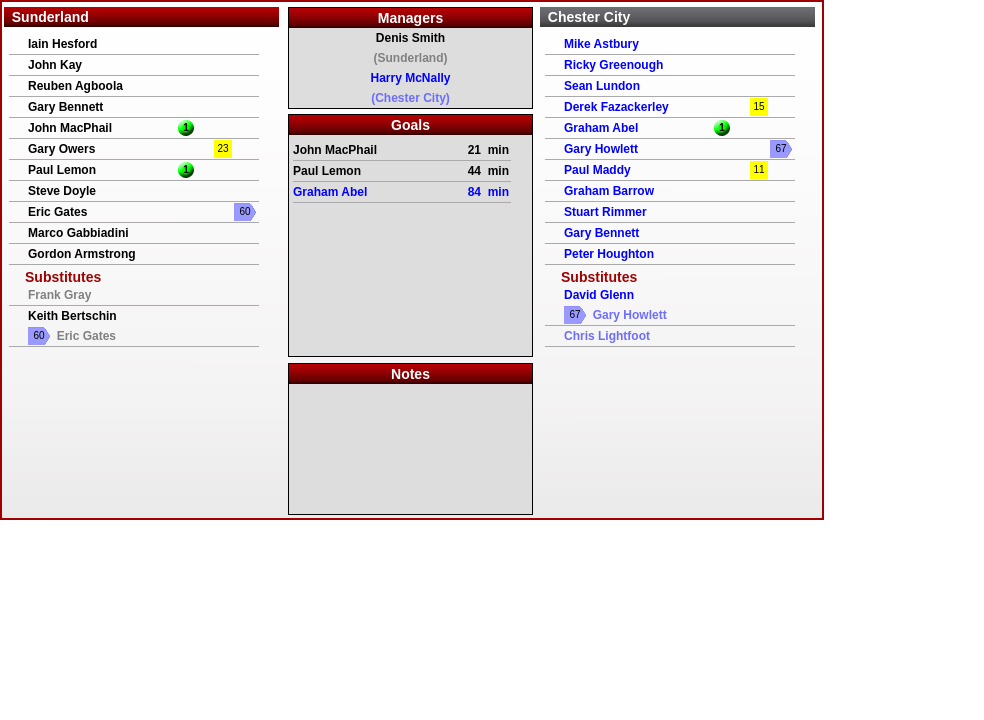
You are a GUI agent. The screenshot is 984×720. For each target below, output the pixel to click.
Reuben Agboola (75, 86)
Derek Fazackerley (616, 107)
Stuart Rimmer (605, 212)
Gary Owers (61, 149)
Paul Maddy (597, 170)
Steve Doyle (62, 191)
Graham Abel (601, 128)
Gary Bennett (65, 107)
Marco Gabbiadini (78, 233)
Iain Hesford (62, 44)
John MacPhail (70, 128)
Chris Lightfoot (607, 336)
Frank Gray (59, 295)
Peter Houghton (609, 254)
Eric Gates (57, 212)
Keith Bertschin (72, 316)
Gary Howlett (601, 149)
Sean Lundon (602, 86)
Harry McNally (410, 78)
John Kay (55, 65)
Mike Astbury (601, 44)
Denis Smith (410, 38)
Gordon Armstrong (82, 254)
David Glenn (599, 295)
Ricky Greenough (613, 65)
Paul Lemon (62, 170)
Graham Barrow (609, 191)
